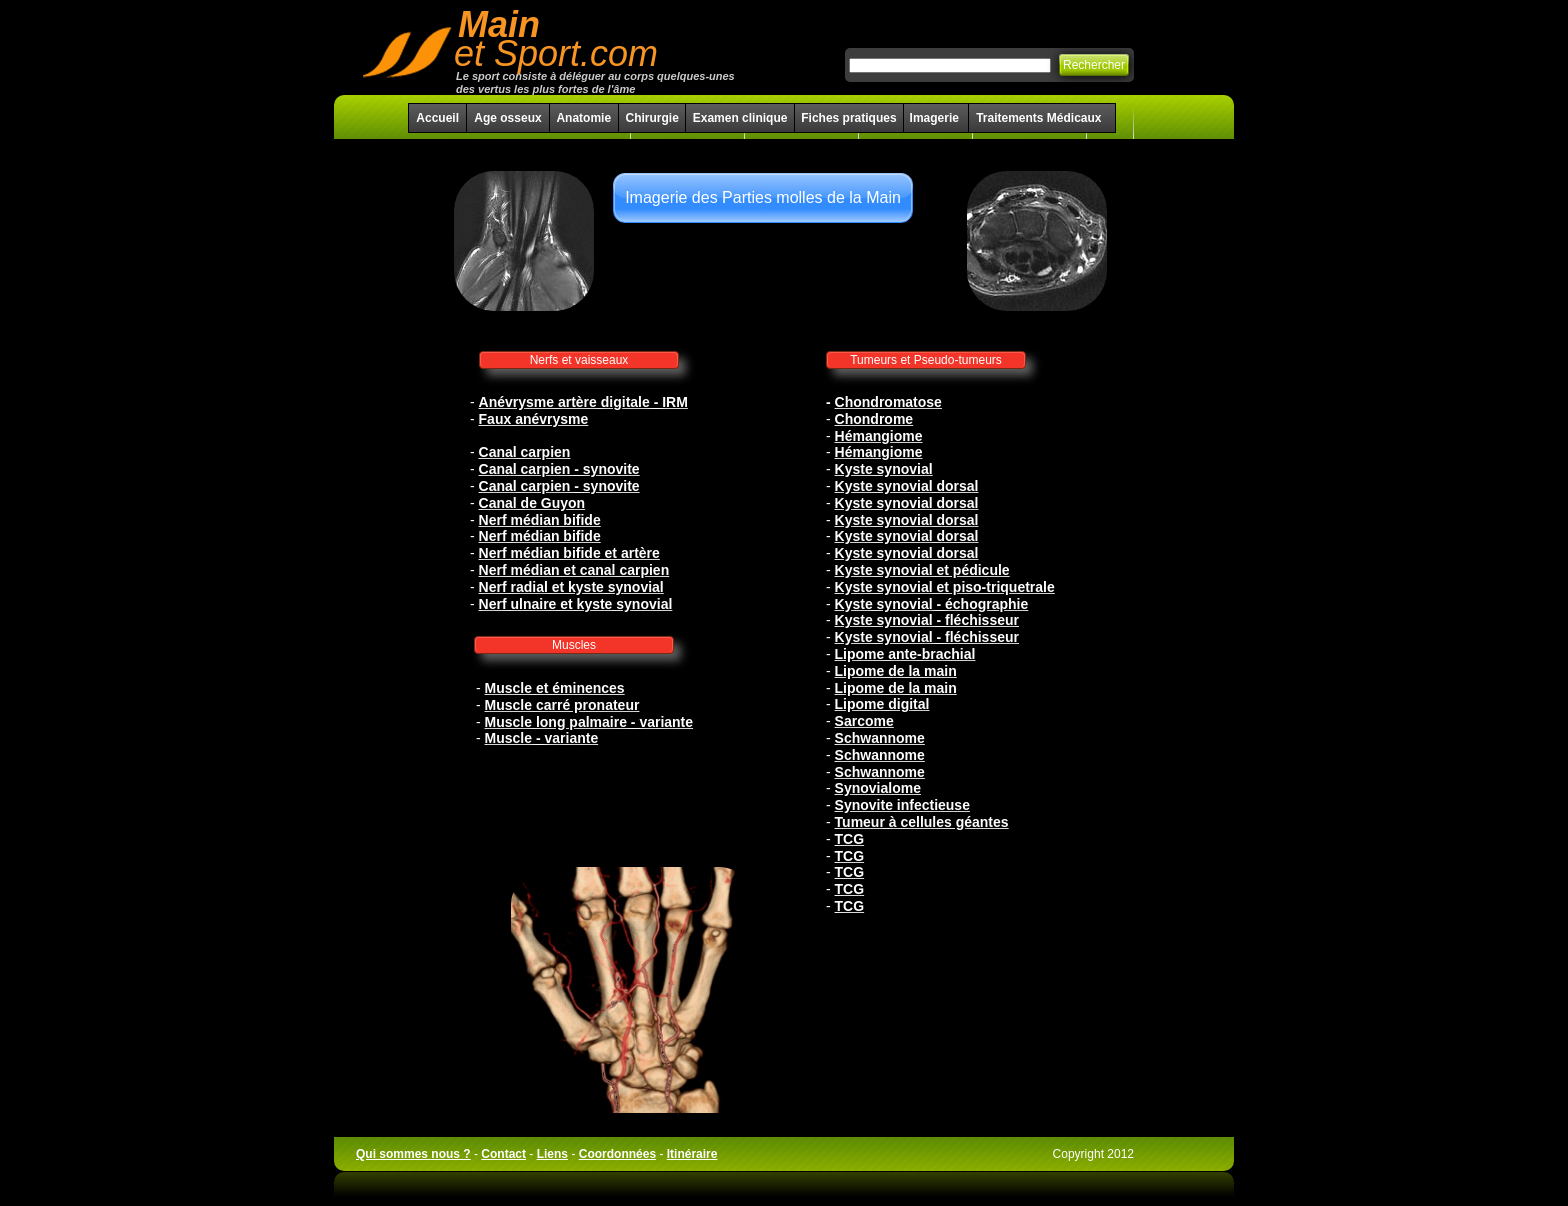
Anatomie (583, 118)
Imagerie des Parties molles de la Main (763, 197)
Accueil (437, 118)
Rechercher (1094, 65)
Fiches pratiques (848, 118)
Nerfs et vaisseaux (579, 360)
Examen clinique (740, 118)
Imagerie (936, 118)
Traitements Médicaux (1038, 118)
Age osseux (507, 118)
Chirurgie (651, 118)
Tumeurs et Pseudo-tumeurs (926, 360)
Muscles (574, 645)
